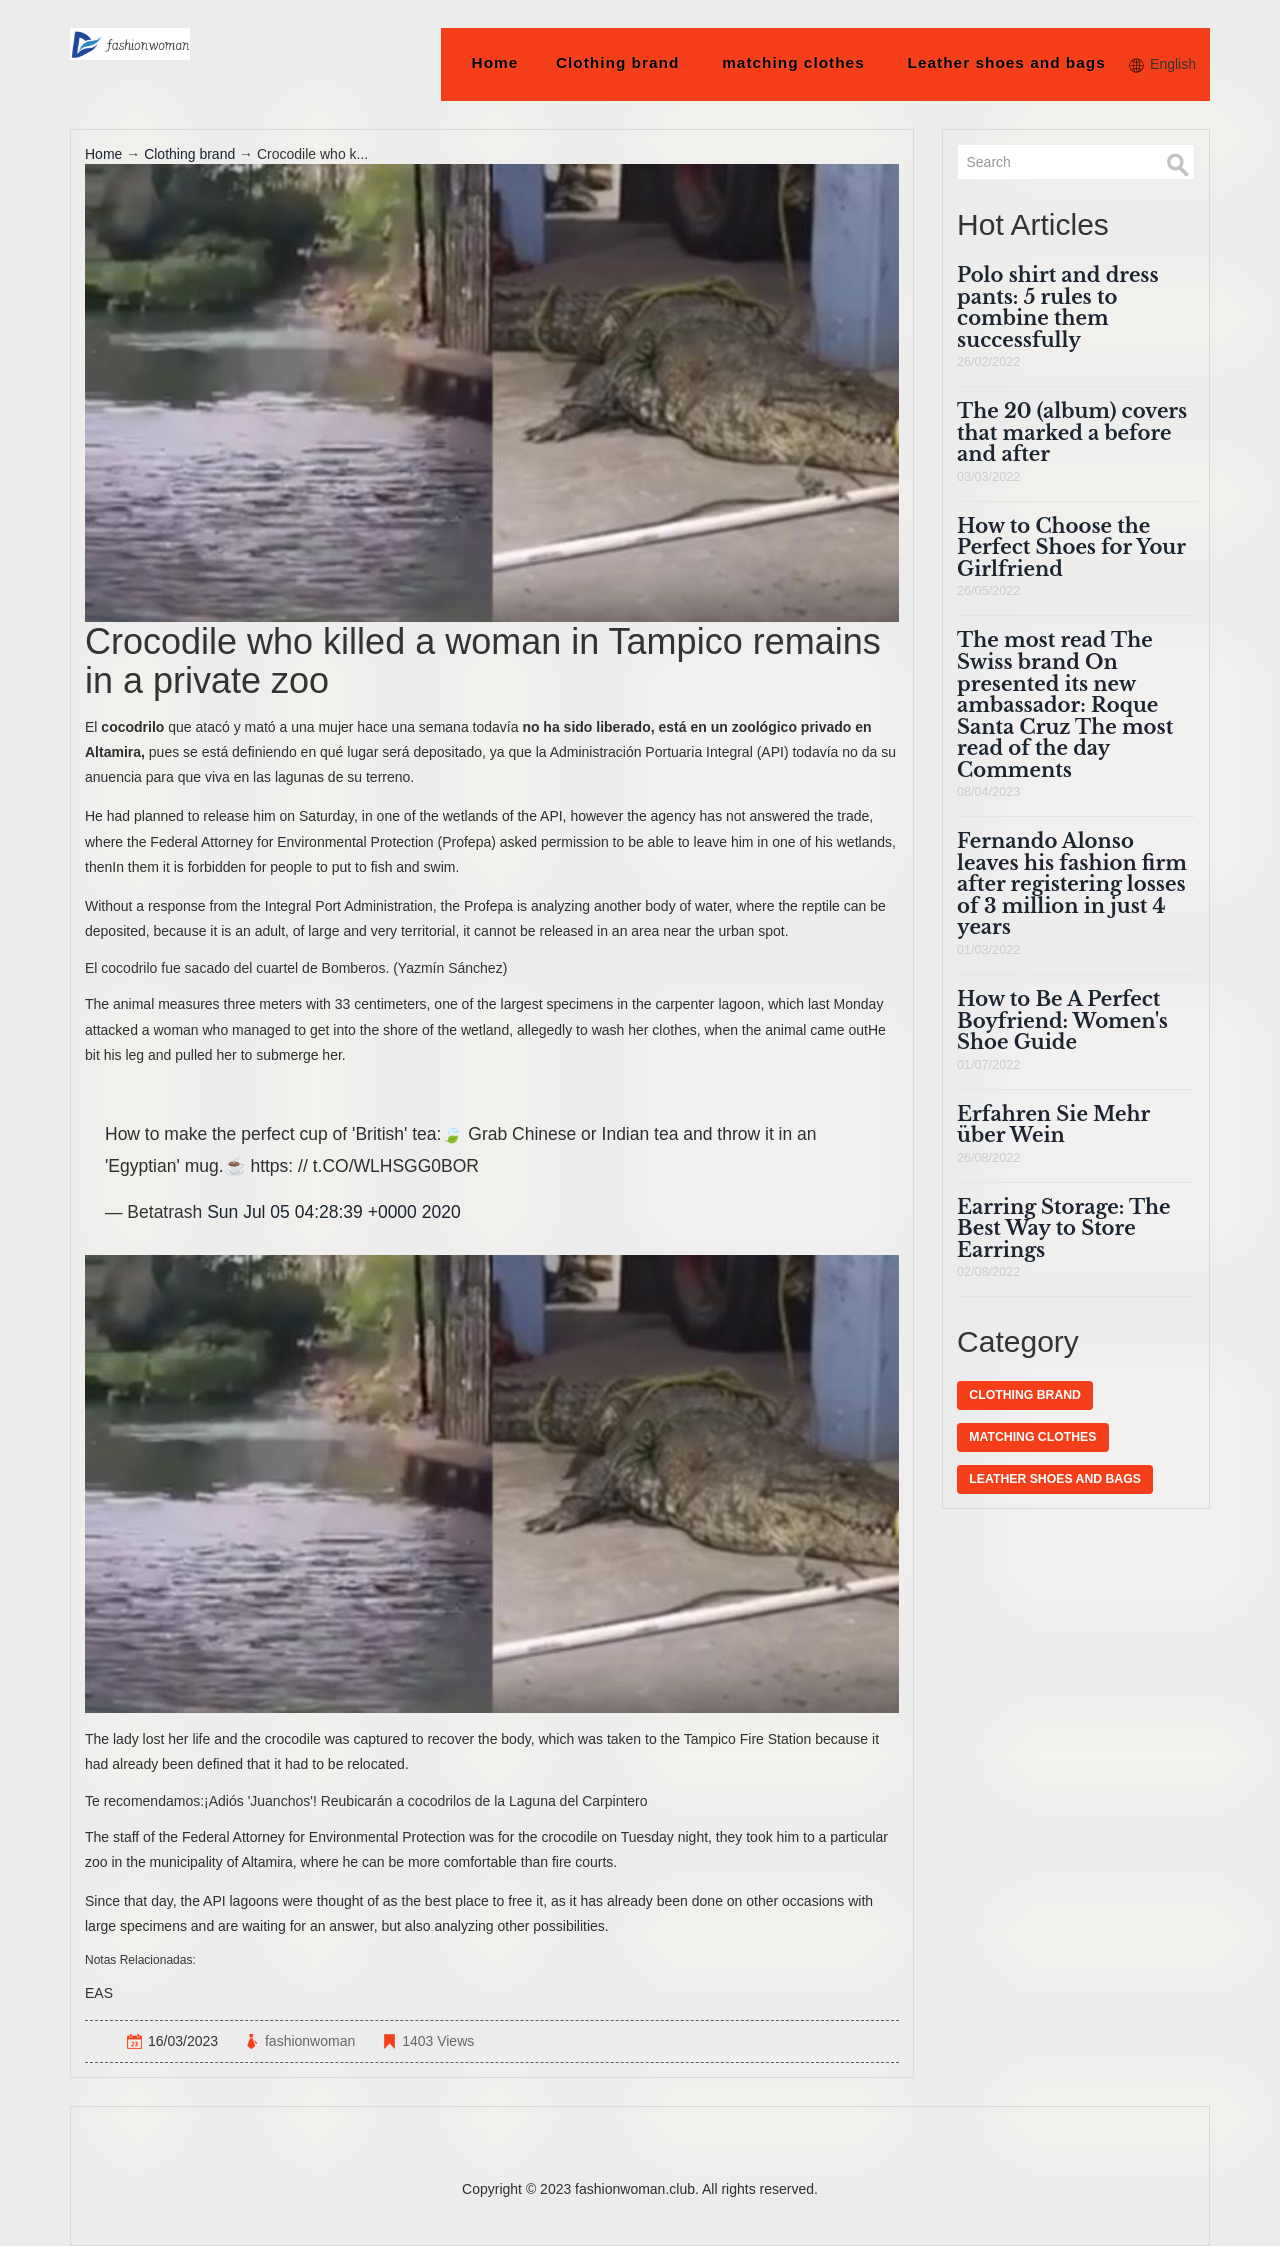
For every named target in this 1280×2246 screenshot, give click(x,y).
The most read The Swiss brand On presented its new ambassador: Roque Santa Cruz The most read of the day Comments (1065, 704)
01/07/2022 (988, 1065)
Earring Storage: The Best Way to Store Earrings (1063, 1228)
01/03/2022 (988, 950)
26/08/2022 (988, 1158)
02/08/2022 (988, 1272)
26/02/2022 (988, 362)
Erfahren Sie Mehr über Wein (1053, 1125)
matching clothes (793, 62)
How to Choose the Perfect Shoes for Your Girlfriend (1071, 547)
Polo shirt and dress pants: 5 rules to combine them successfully (1058, 307)
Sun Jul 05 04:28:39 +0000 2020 (334, 1212)
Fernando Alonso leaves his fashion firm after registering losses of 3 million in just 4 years (1072, 884)
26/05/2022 (988, 591)
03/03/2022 (988, 477)
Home (495, 62)
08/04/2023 (988, 792)
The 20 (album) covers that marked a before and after (1072, 432)
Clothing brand (618, 62)
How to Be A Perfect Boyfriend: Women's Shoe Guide (1062, 1020)
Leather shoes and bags (1006, 62)
